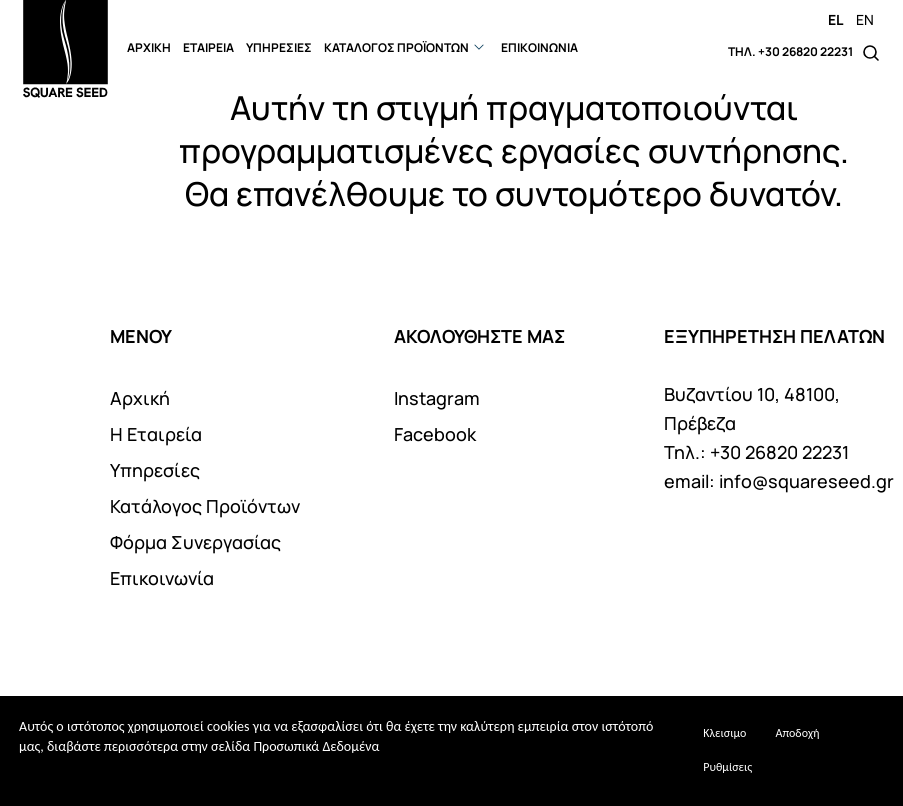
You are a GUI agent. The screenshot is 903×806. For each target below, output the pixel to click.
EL (835, 19)
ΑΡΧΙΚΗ (149, 47)
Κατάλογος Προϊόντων (205, 506)
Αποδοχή (797, 733)
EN (865, 19)
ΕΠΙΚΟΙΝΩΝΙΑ (539, 47)
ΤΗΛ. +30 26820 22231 (790, 51)
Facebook (435, 434)
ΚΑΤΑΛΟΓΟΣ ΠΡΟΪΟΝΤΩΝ (396, 47)
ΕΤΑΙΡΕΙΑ (208, 47)
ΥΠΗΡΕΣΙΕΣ (279, 47)
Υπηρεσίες (155, 470)
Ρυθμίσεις (727, 767)
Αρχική (140, 398)
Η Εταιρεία (156, 434)
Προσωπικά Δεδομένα (316, 746)
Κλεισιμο (724, 733)
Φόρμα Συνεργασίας (195, 542)
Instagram (437, 398)
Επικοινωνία (162, 578)
